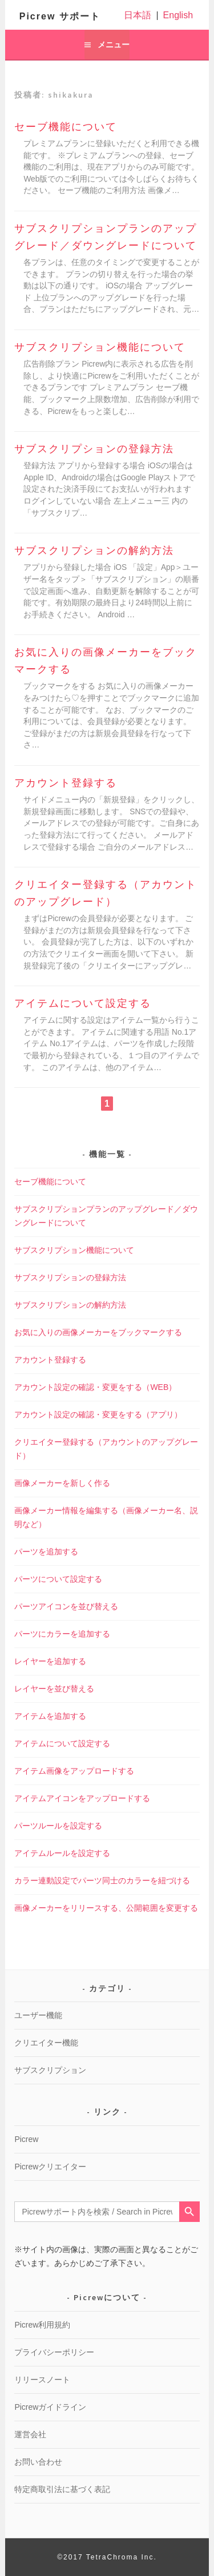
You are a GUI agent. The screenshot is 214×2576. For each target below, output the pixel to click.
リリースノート (42, 2379)
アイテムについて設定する (82, 1003)
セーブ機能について (65, 126)
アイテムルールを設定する (62, 1853)
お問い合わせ (38, 2461)
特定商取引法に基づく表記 (62, 2489)
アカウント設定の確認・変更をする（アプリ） (98, 1414)
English (178, 15)
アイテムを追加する (50, 1716)
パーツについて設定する (58, 1579)
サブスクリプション (50, 2070)
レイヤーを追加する (50, 1661)
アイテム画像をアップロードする (74, 1770)
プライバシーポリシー (54, 2352)
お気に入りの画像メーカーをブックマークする (105, 660)
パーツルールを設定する (58, 1825)
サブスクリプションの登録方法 (94, 449)
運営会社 (30, 2434)
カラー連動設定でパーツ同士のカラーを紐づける (102, 1880)
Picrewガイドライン (50, 2407)
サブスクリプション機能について (99, 347)
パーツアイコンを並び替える (66, 1606)
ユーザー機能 (38, 2015)
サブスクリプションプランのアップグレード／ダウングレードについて (105, 237)
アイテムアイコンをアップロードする (82, 1798)
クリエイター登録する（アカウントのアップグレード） (105, 893)
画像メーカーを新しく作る (62, 1483)
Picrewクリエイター (50, 2166)
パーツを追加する (46, 1551)
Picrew (26, 2139)
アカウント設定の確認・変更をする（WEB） (95, 1387)
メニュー (114, 44)
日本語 (137, 15)
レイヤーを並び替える (54, 1688)
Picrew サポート (59, 16)
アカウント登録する (65, 783)
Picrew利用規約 (42, 2324)
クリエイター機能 (46, 2042)
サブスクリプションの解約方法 (94, 550)
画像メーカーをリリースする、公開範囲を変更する (106, 1907)
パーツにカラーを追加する (62, 1633)
